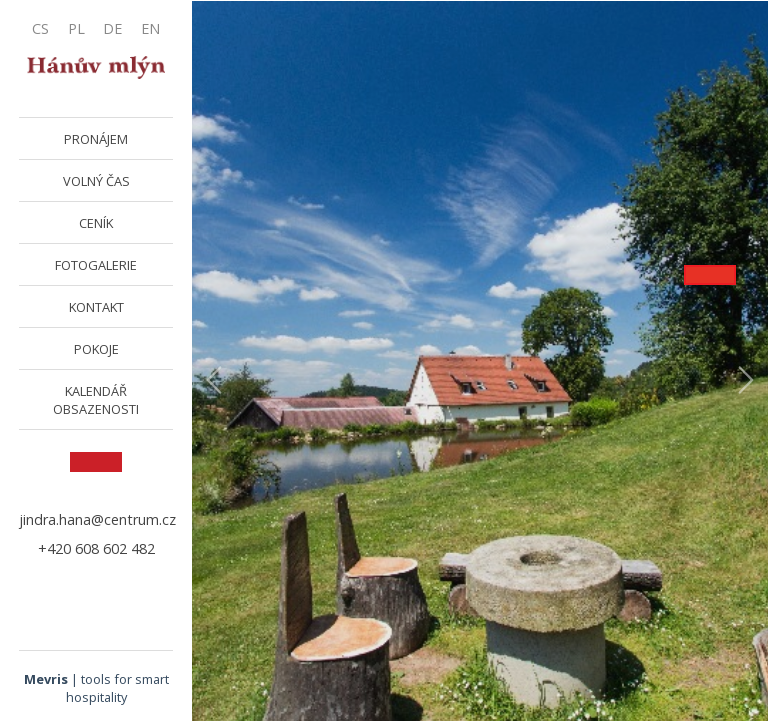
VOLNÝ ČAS (96, 181)
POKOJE (96, 349)
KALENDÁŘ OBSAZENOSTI (96, 400)
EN (150, 28)
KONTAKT (96, 307)
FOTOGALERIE (96, 265)
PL (76, 28)
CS (40, 28)
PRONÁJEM (96, 139)
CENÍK (96, 223)
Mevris (46, 679)
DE (112, 28)
